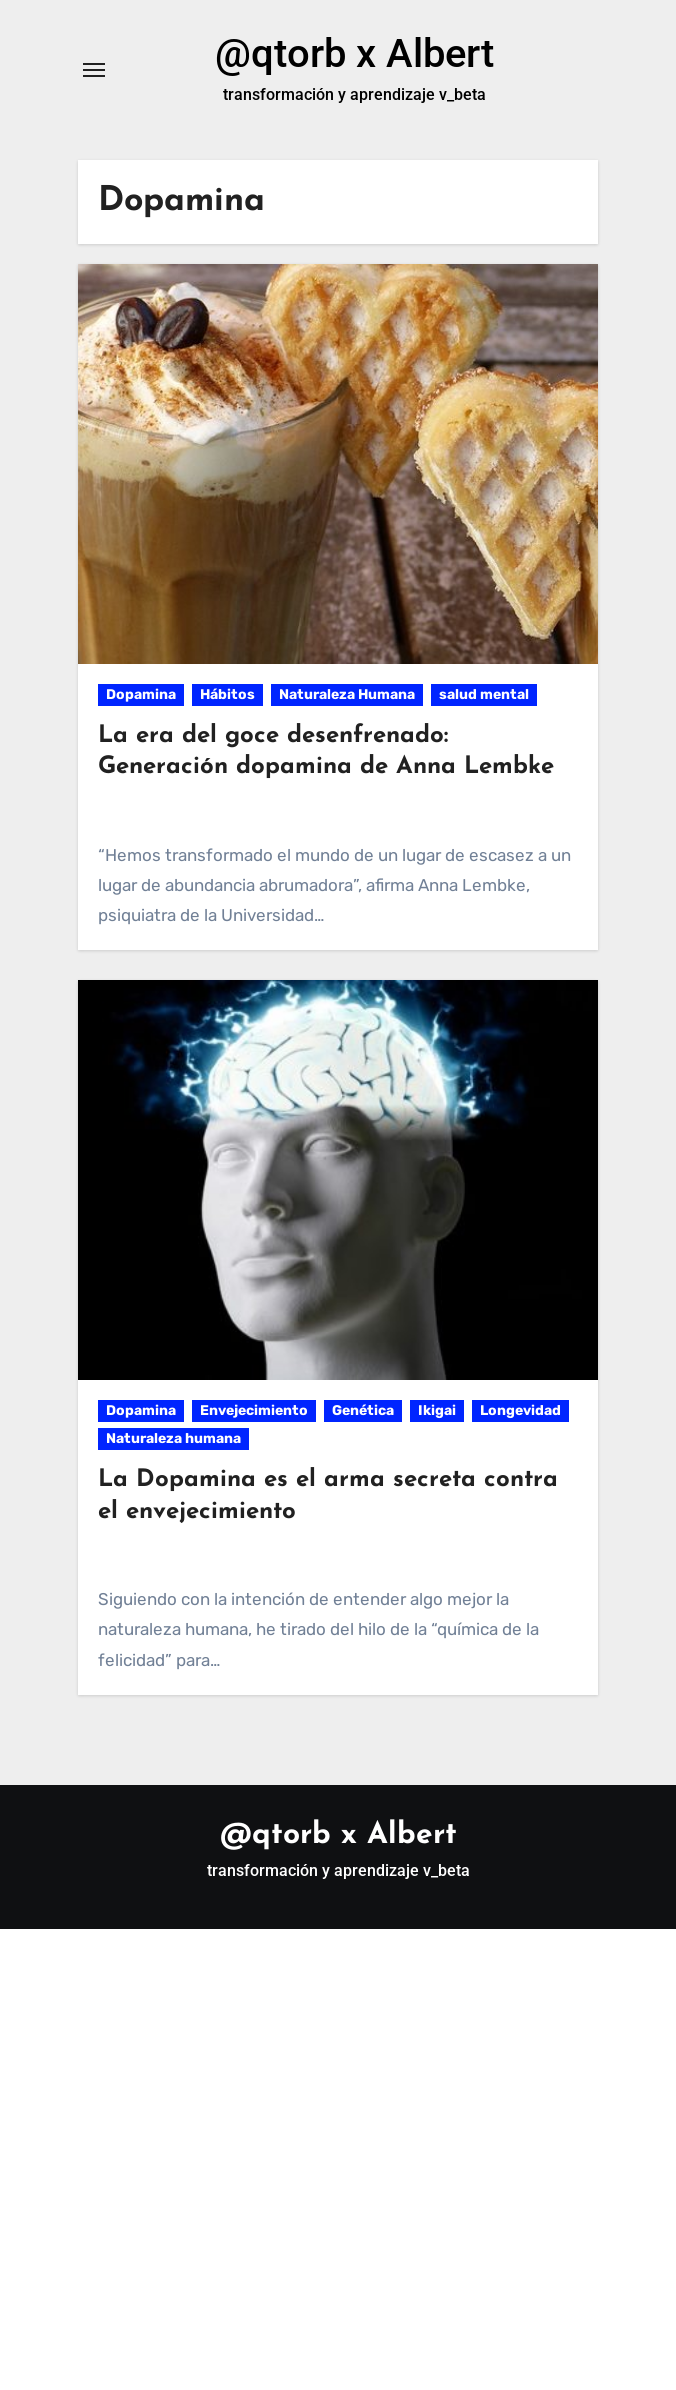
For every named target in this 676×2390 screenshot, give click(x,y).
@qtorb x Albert (354, 53)
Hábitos (227, 694)
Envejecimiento (254, 1410)
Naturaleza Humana (347, 694)
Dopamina (141, 694)
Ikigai (437, 1410)
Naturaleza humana (173, 1438)
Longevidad (520, 1410)
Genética (363, 1410)
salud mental (484, 694)
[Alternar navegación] (94, 70)
